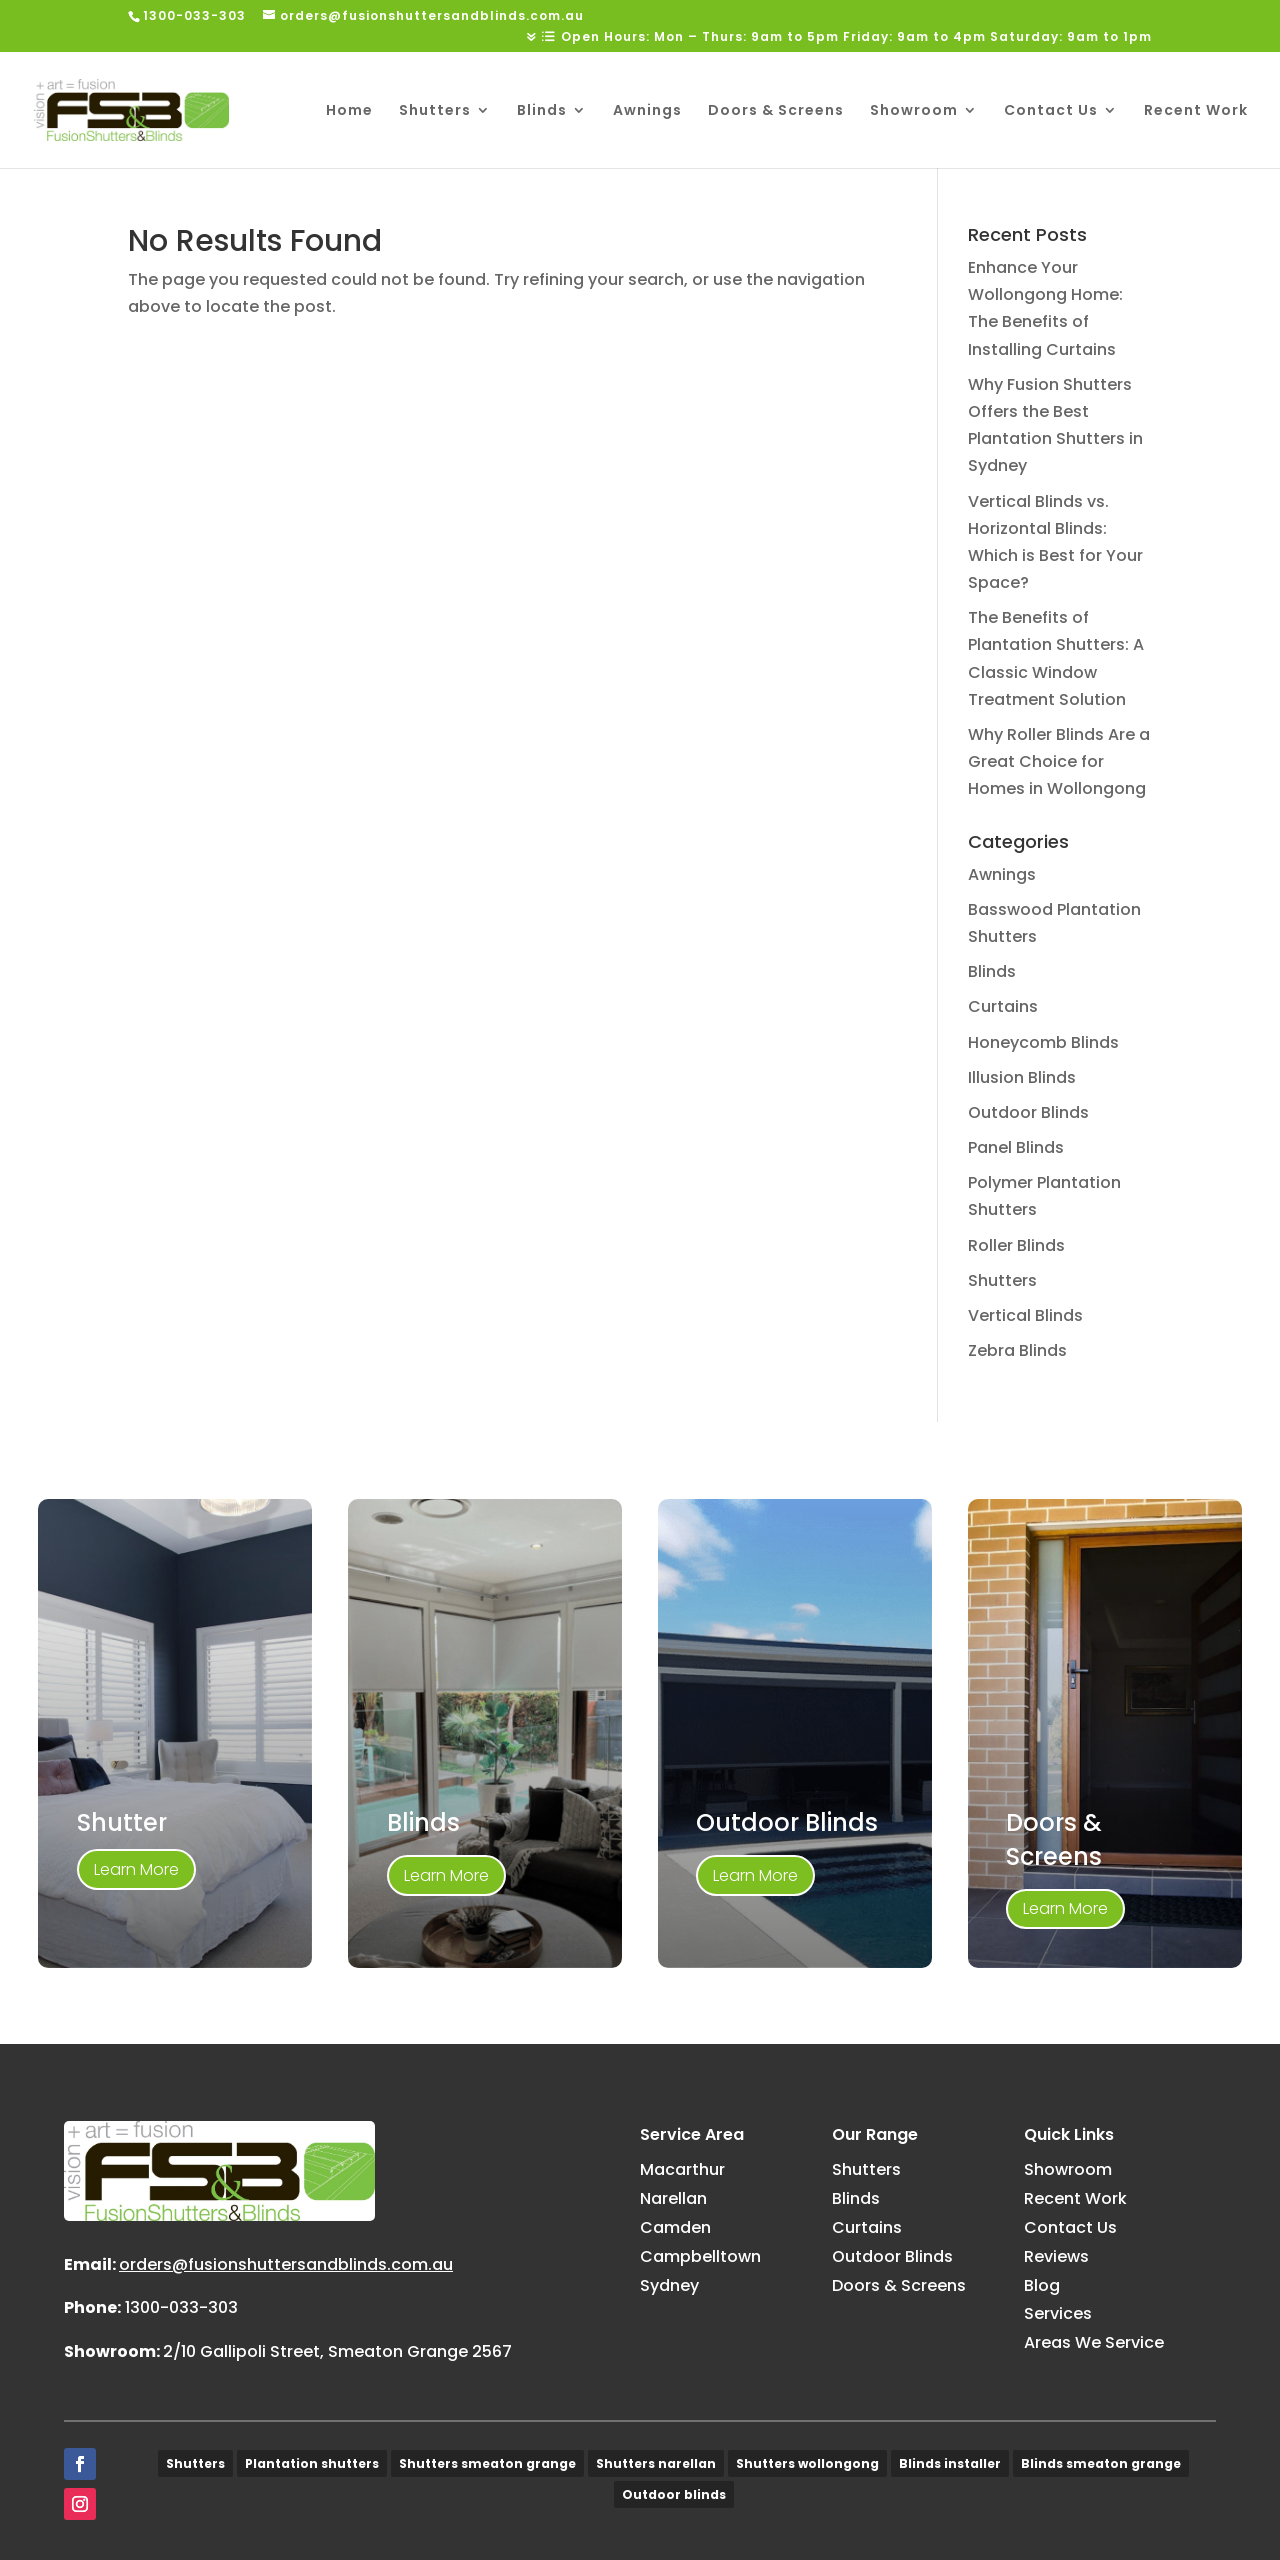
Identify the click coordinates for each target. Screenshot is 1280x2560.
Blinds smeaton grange (1101, 2463)
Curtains (1003, 1006)
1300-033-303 (181, 2307)
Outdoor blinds (674, 2494)
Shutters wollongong (807, 2463)
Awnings (647, 111)
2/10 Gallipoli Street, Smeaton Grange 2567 (337, 2351)
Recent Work (1196, 111)
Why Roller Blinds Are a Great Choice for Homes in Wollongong (1059, 761)
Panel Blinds (1016, 1147)
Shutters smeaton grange (487, 2463)
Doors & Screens (776, 111)
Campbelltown (700, 2256)
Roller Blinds (1016, 1245)
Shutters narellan (656, 2463)
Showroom (914, 111)
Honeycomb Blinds (1043, 1042)
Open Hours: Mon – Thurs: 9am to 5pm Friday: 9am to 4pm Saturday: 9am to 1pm (856, 38)
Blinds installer (950, 2463)
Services (1058, 2313)
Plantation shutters (312, 2463)
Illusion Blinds (1022, 1077)
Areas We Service (1094, 2342)
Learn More (136, 1869)
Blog (1042, 2285)
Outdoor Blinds (1028, 1112)
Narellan (673, 2198)
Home (349, 111)
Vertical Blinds (1025, 1315)
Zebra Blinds (1017, 1350)
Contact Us (1051, 111)
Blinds (542, 111)
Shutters (435, 111)
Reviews (1056, 2256)
